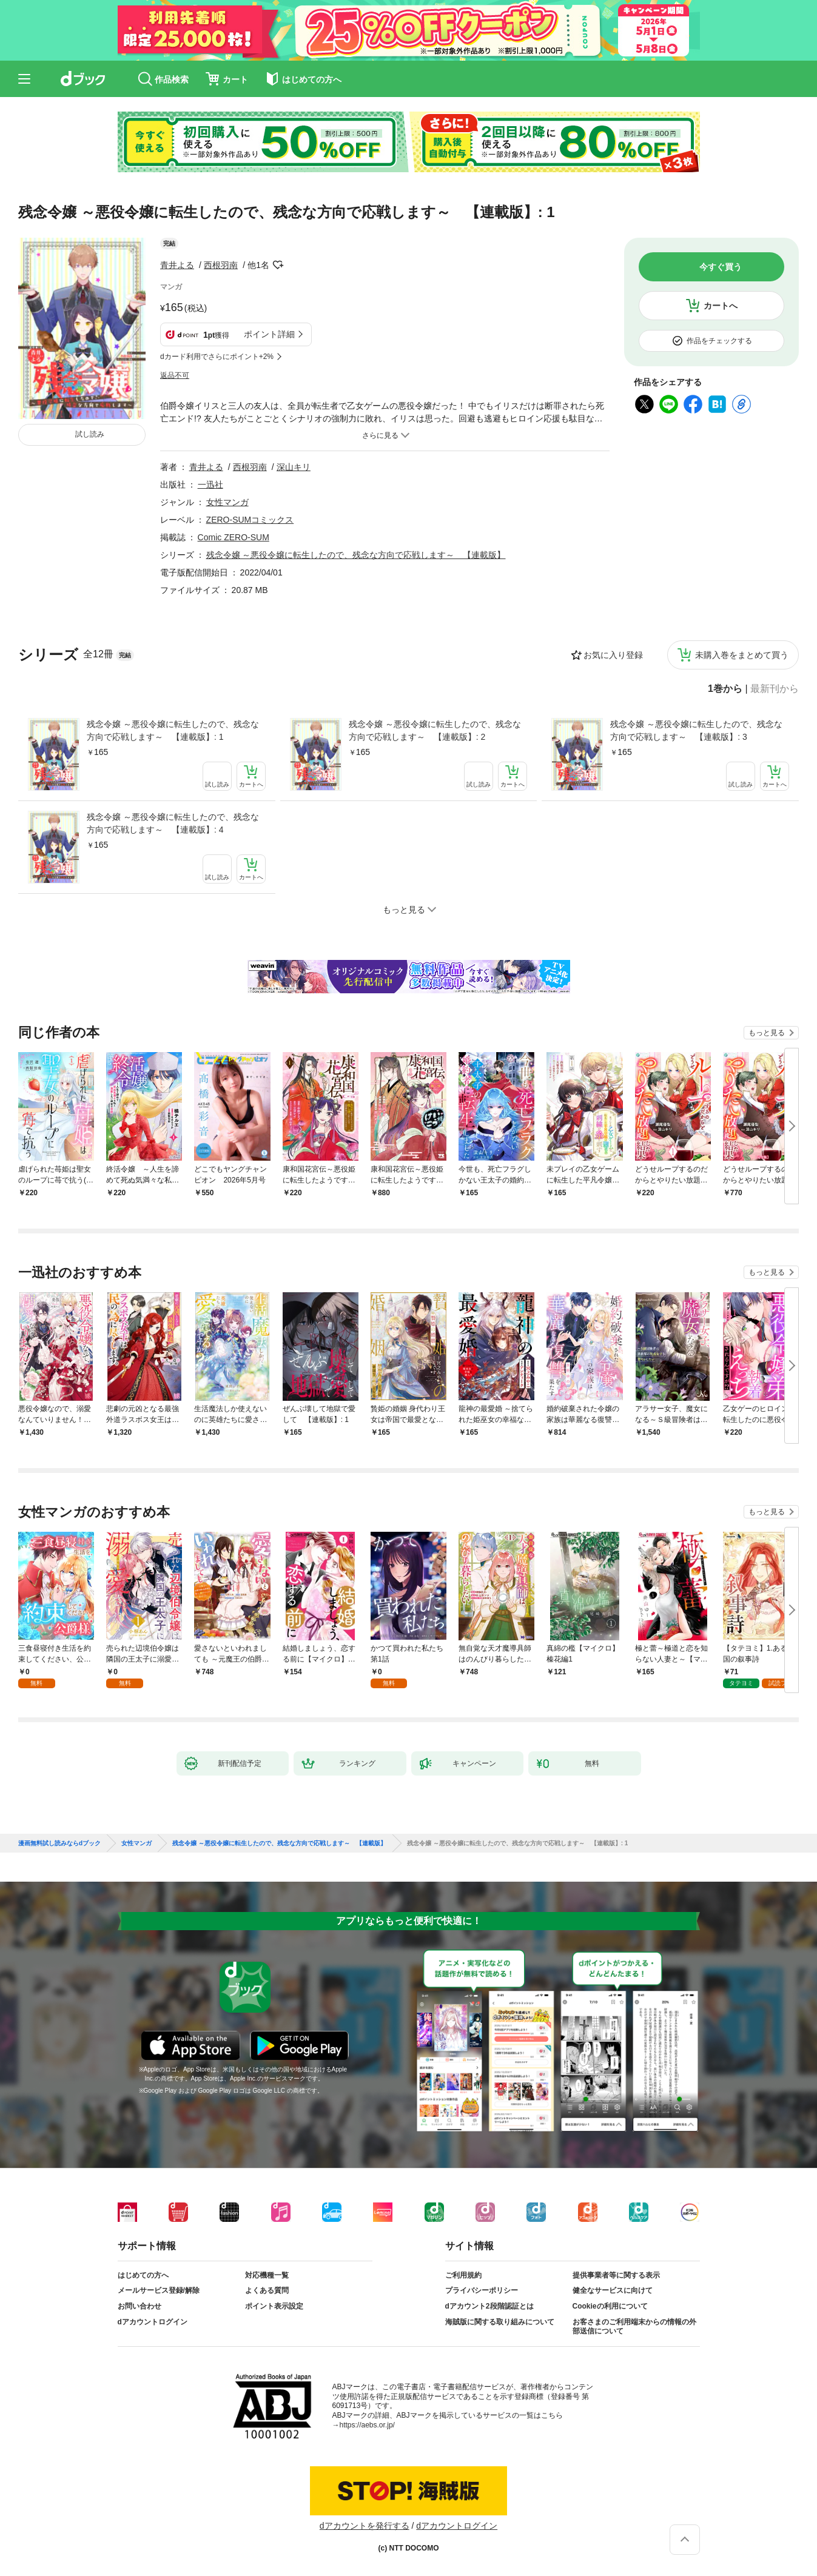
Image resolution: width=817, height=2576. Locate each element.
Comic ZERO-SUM (233, 537)
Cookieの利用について (610, 2306)
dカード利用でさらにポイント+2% (217, 356)
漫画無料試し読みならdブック (59, 1843)
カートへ (721, 305)
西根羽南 (221, 265)
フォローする (278, 265)
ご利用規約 (463, 2275)
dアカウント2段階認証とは (489, 2306)
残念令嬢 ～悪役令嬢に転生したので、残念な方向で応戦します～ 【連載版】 (356, 555)
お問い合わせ (139, 2306)
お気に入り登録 (613, 655)
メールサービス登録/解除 (159, 2290)
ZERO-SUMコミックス (250, 520)
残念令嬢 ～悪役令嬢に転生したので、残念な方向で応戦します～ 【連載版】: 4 (173, 823)
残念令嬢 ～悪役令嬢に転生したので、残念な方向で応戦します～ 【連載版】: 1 (173, 730)
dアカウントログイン (152, 2322)
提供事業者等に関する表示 (616, 2275)
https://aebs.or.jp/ (367, 2425)
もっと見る (766, 1032)
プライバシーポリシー (481, 2290)
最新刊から (774, 689)
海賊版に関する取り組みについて (499, 2322)
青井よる (177, 265)
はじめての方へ (143, 2275)
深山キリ (294, 467)
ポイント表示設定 (274, 2306)
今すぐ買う (720, 267)
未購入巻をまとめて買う (741, 655)
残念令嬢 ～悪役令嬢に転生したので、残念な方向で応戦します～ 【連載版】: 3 (696, 730)
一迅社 (210, 484)
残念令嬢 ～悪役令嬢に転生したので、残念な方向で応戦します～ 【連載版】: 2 (435, 730)
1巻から (725, 689)
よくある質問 (267, 2290)
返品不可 (174, 375)
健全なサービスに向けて (613, 2290)
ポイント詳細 (269, 334)
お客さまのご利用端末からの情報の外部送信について (634, 2327)
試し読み (89, 434)
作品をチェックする (719, 341)
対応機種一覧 (267, 2275)
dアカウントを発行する (364, 2526)
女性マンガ (227, 502)
